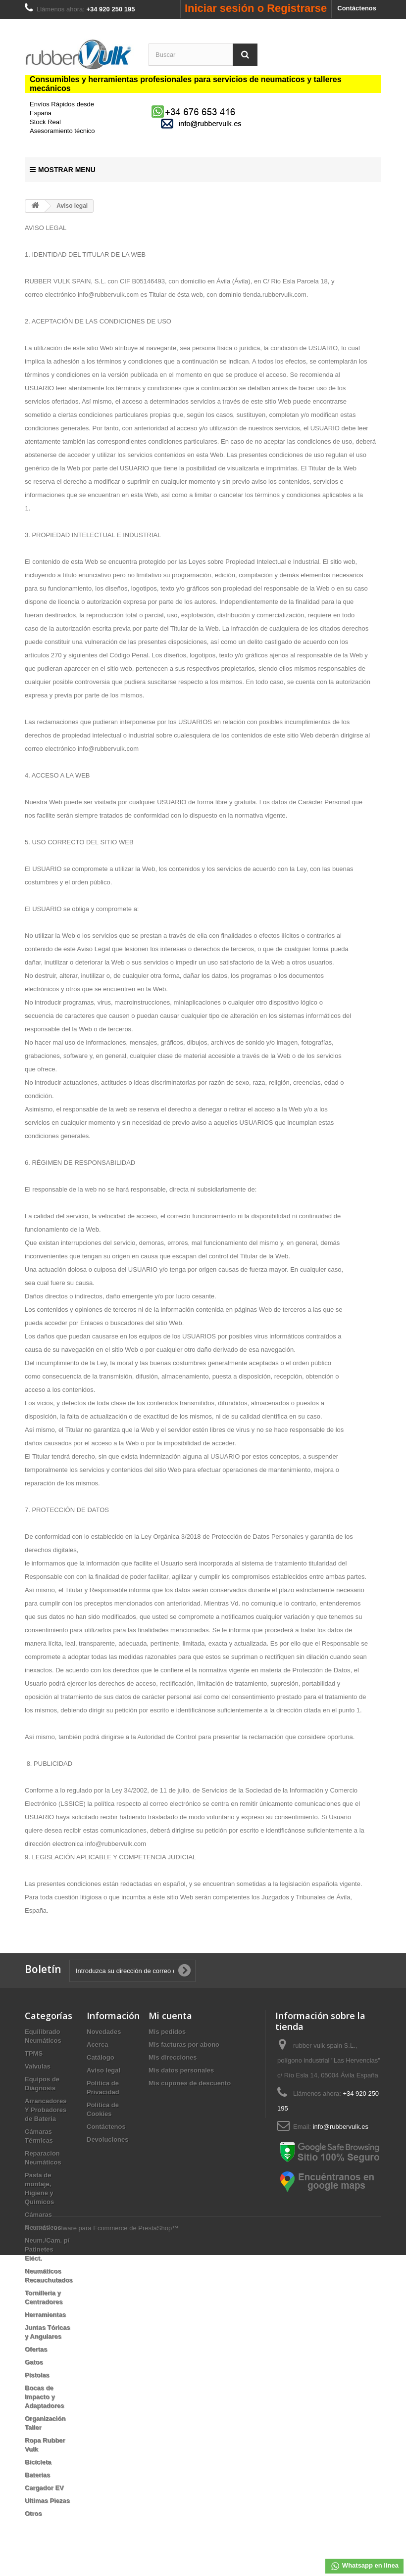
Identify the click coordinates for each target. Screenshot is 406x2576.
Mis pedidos (167, 2031)
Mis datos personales (181, 2070)
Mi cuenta (170, 2016)
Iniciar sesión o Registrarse (256, 8)
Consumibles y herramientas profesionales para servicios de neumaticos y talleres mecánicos (186, 83)
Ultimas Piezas (47, 2500)
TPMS (34, 2053)
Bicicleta (38, 2462)
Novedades (104, 2031)
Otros (33, 2513)
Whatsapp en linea (364, 2566)
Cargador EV (44, 2487)
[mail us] (203, 123)
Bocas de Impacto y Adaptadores (44, 2396)
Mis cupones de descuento (190, 2083)
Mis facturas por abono (184, 2044)
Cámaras (38, 2214)
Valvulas (38, 2066)
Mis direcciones (173, 2057)
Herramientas (45, 2314)
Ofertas (36, 2349)
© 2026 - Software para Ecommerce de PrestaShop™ (101, 2549)
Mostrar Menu (63, 170)
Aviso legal (103, 2070)
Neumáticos (43, 2227)
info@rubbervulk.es (340, 2126)
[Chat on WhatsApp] (195, 111)
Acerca (97, 2044)
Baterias (37, 2475)
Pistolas (37, 2375)
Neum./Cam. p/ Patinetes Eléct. (47, 2249)
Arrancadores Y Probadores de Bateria (46, 2109)
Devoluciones (108, 2139)
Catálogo (100, 2057)
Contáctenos (356, 8)
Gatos (34, 2362)
